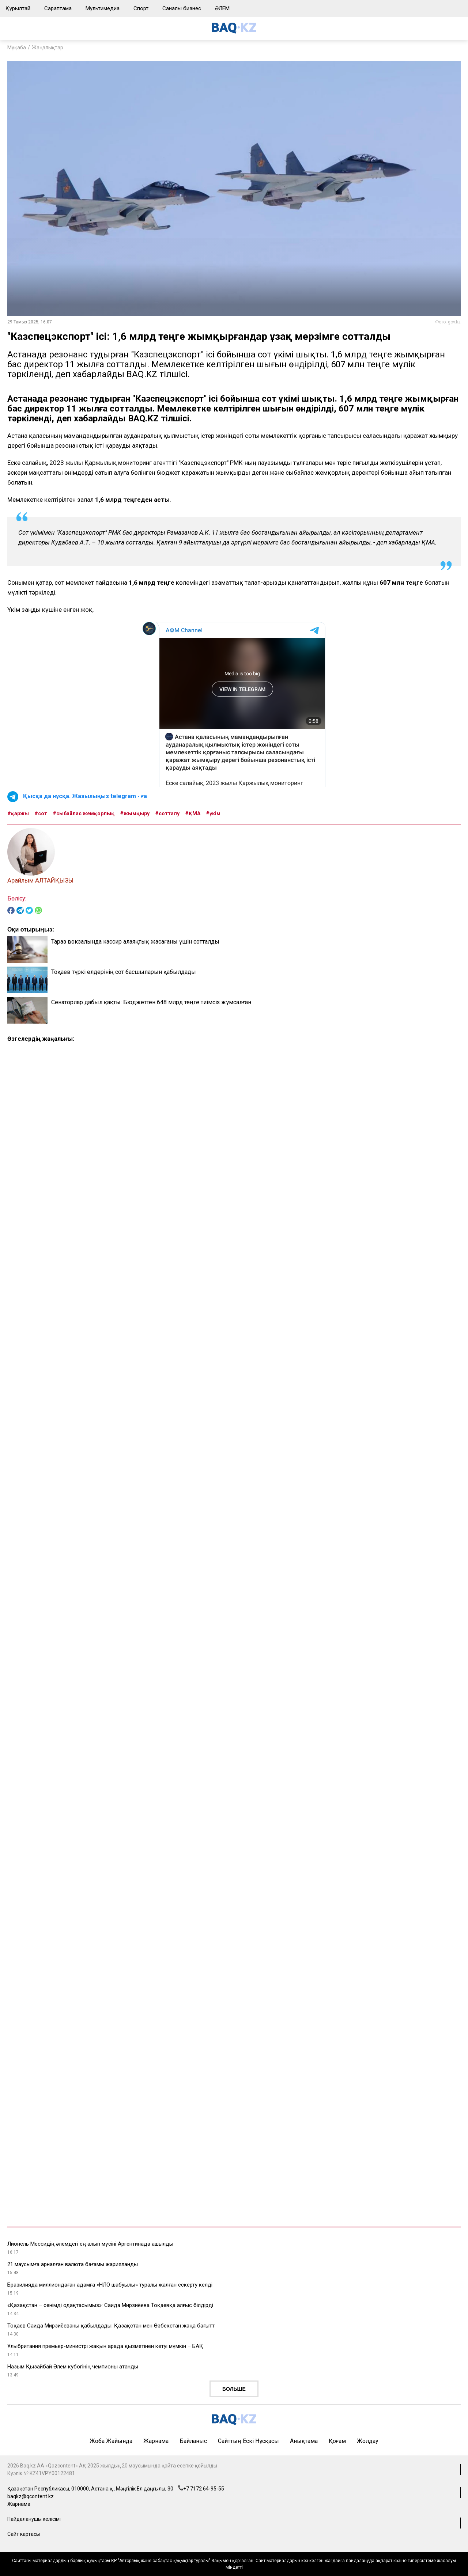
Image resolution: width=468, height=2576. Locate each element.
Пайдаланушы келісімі (34, 2519)
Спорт (140, 8)
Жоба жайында (111, 2440)
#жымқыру (135, 813)
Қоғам (337, 2440)
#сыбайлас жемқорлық (83, 813)
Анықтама (304, 2440)
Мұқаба (16, 47)
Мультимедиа (103, 8)
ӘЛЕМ (222, 8)
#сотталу (167, 813)
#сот (40, 813)
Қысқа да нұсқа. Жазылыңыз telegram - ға (85, 796)
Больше (234, 2389)
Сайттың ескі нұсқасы (248, 2440)
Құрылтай (17, 8)
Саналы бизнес (181, 8)
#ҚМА (192, 813)
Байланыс (193, 2440)
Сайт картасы (23, 2534)
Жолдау (367, 2440)
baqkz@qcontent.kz (30, 2496)
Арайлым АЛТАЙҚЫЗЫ (40, 880)
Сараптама (58, 8)
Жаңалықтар (47, 47)
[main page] (234, 31)
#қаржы (18, 813)
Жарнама (156, 2440)
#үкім (213, 813)
